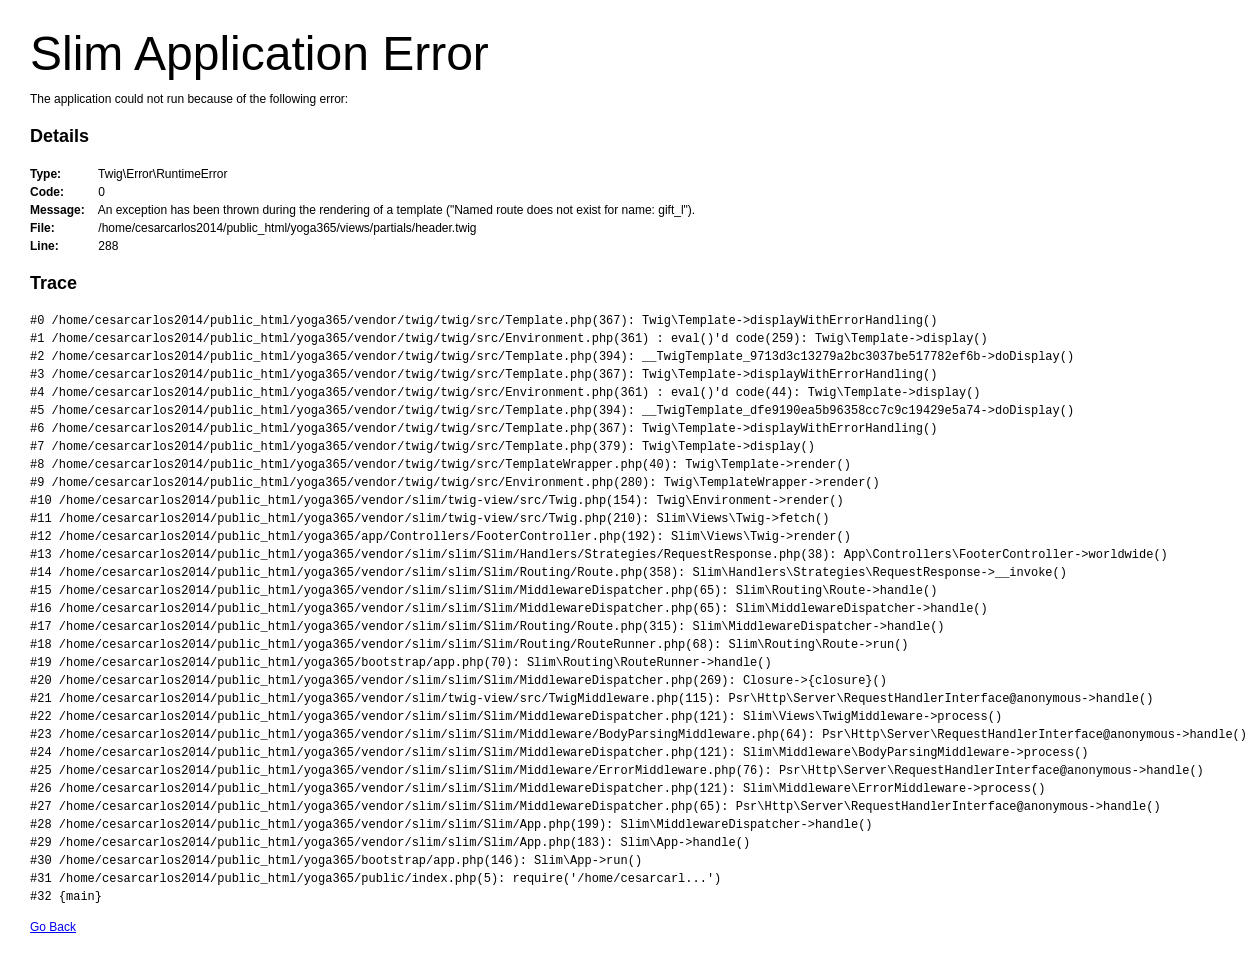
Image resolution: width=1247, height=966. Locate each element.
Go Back (53, 927)
